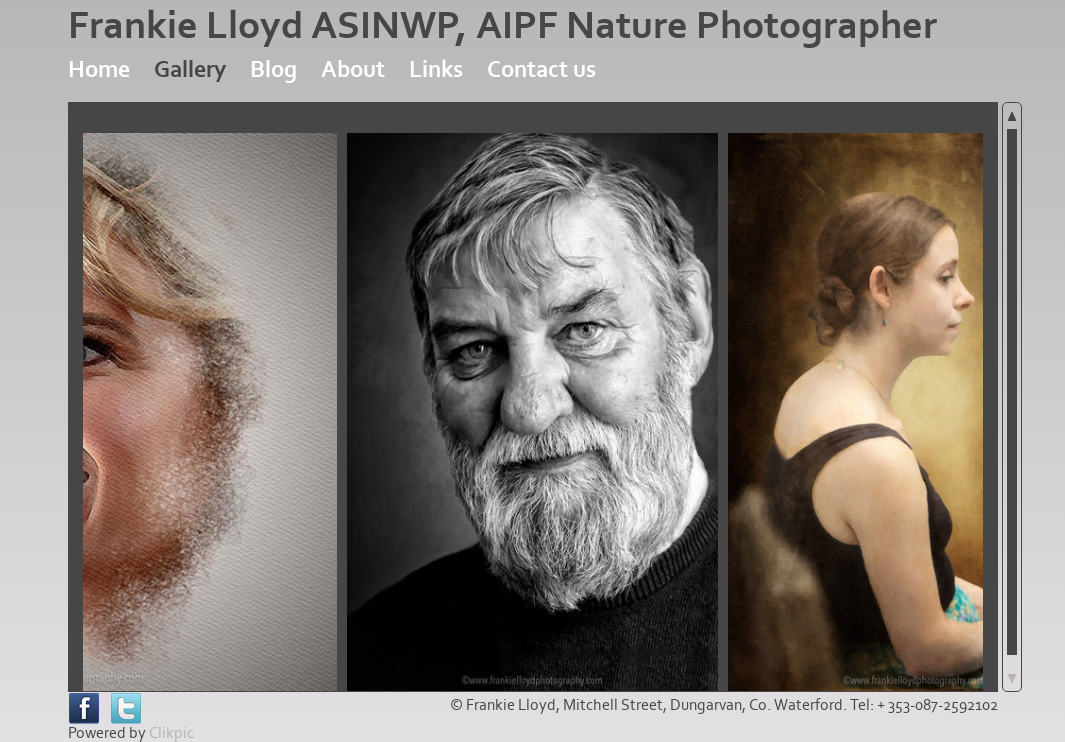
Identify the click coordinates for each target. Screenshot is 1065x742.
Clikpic (171, 733)
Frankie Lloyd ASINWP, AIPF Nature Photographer (502, 26)
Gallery (190, 69)
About (353, 69)
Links (436, 69)
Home (99, 69)
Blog (273, 69)
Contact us (541, 69)
